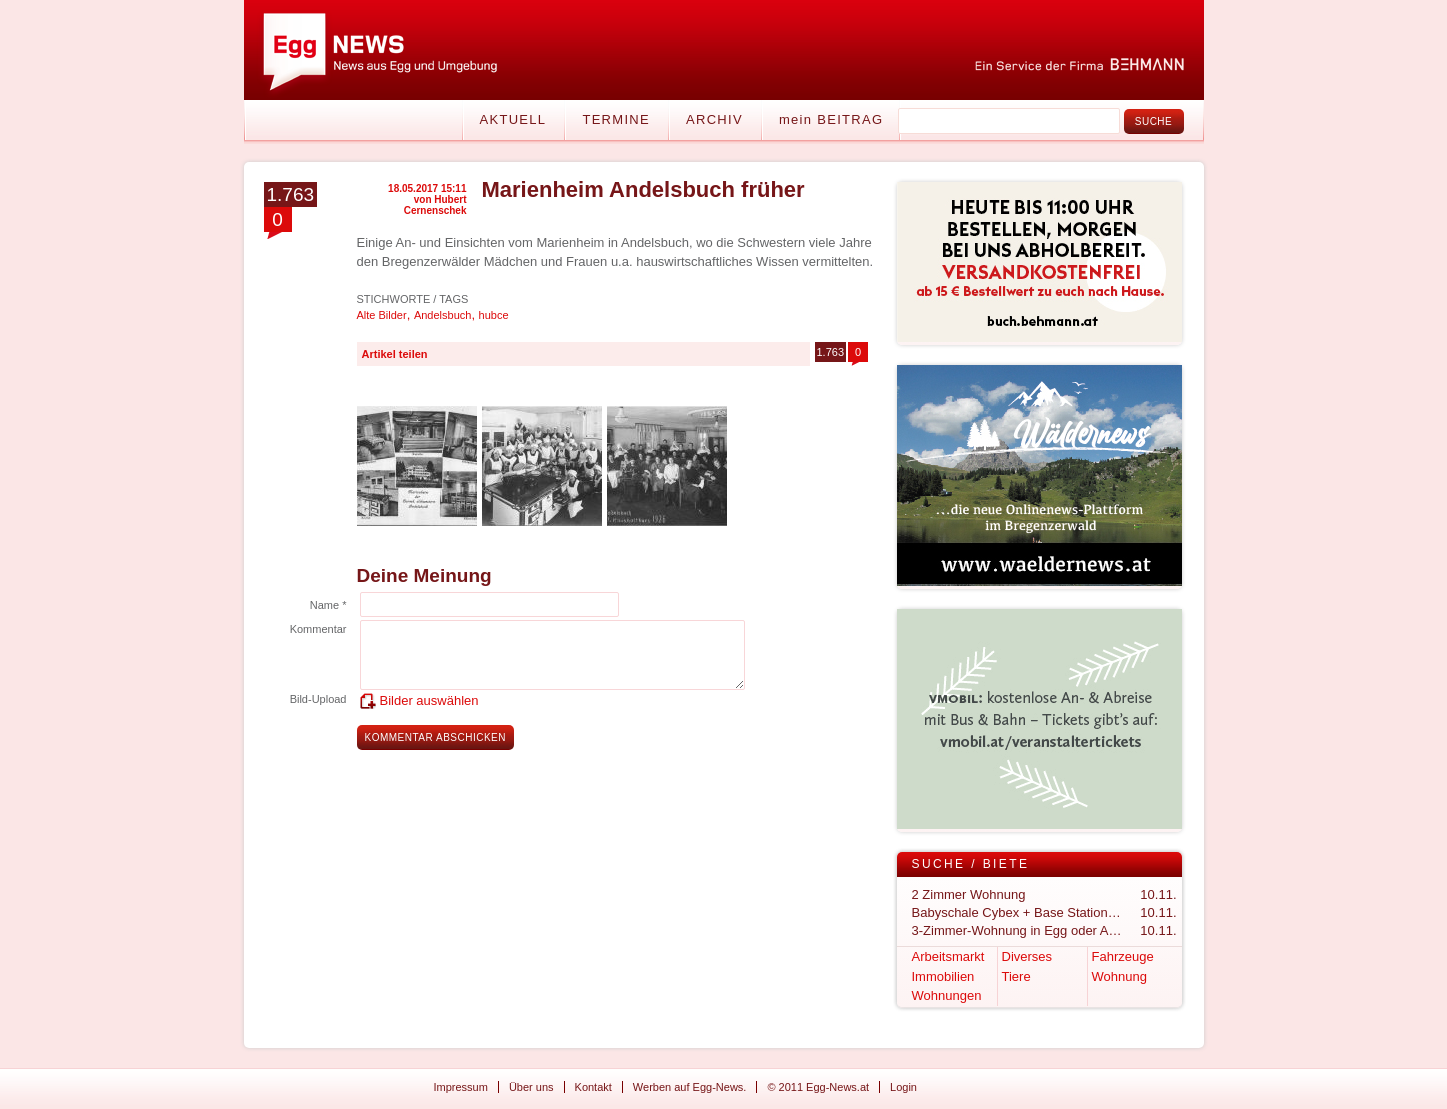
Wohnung (1119, 976)
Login (903, 1087)
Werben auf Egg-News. (690, 1087)
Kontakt (593, 1087)
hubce (494, 315)
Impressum (461, 1087)
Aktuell (513, 119)
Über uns (531, 1087)
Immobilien (943, 976)
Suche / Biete (971, 864)
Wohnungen (947, 995)
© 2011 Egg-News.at (818, 1087)
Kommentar (318, 629)
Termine (616, 119)
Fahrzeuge (1123, 956)
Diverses (1027, 956)
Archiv (714, 119)
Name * (328, 605)
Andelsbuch (443, 315)
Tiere (1016, 976)
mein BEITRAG (831, 119)
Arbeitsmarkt (948, 956)
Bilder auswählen (429, 700)
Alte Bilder (382, 315)
